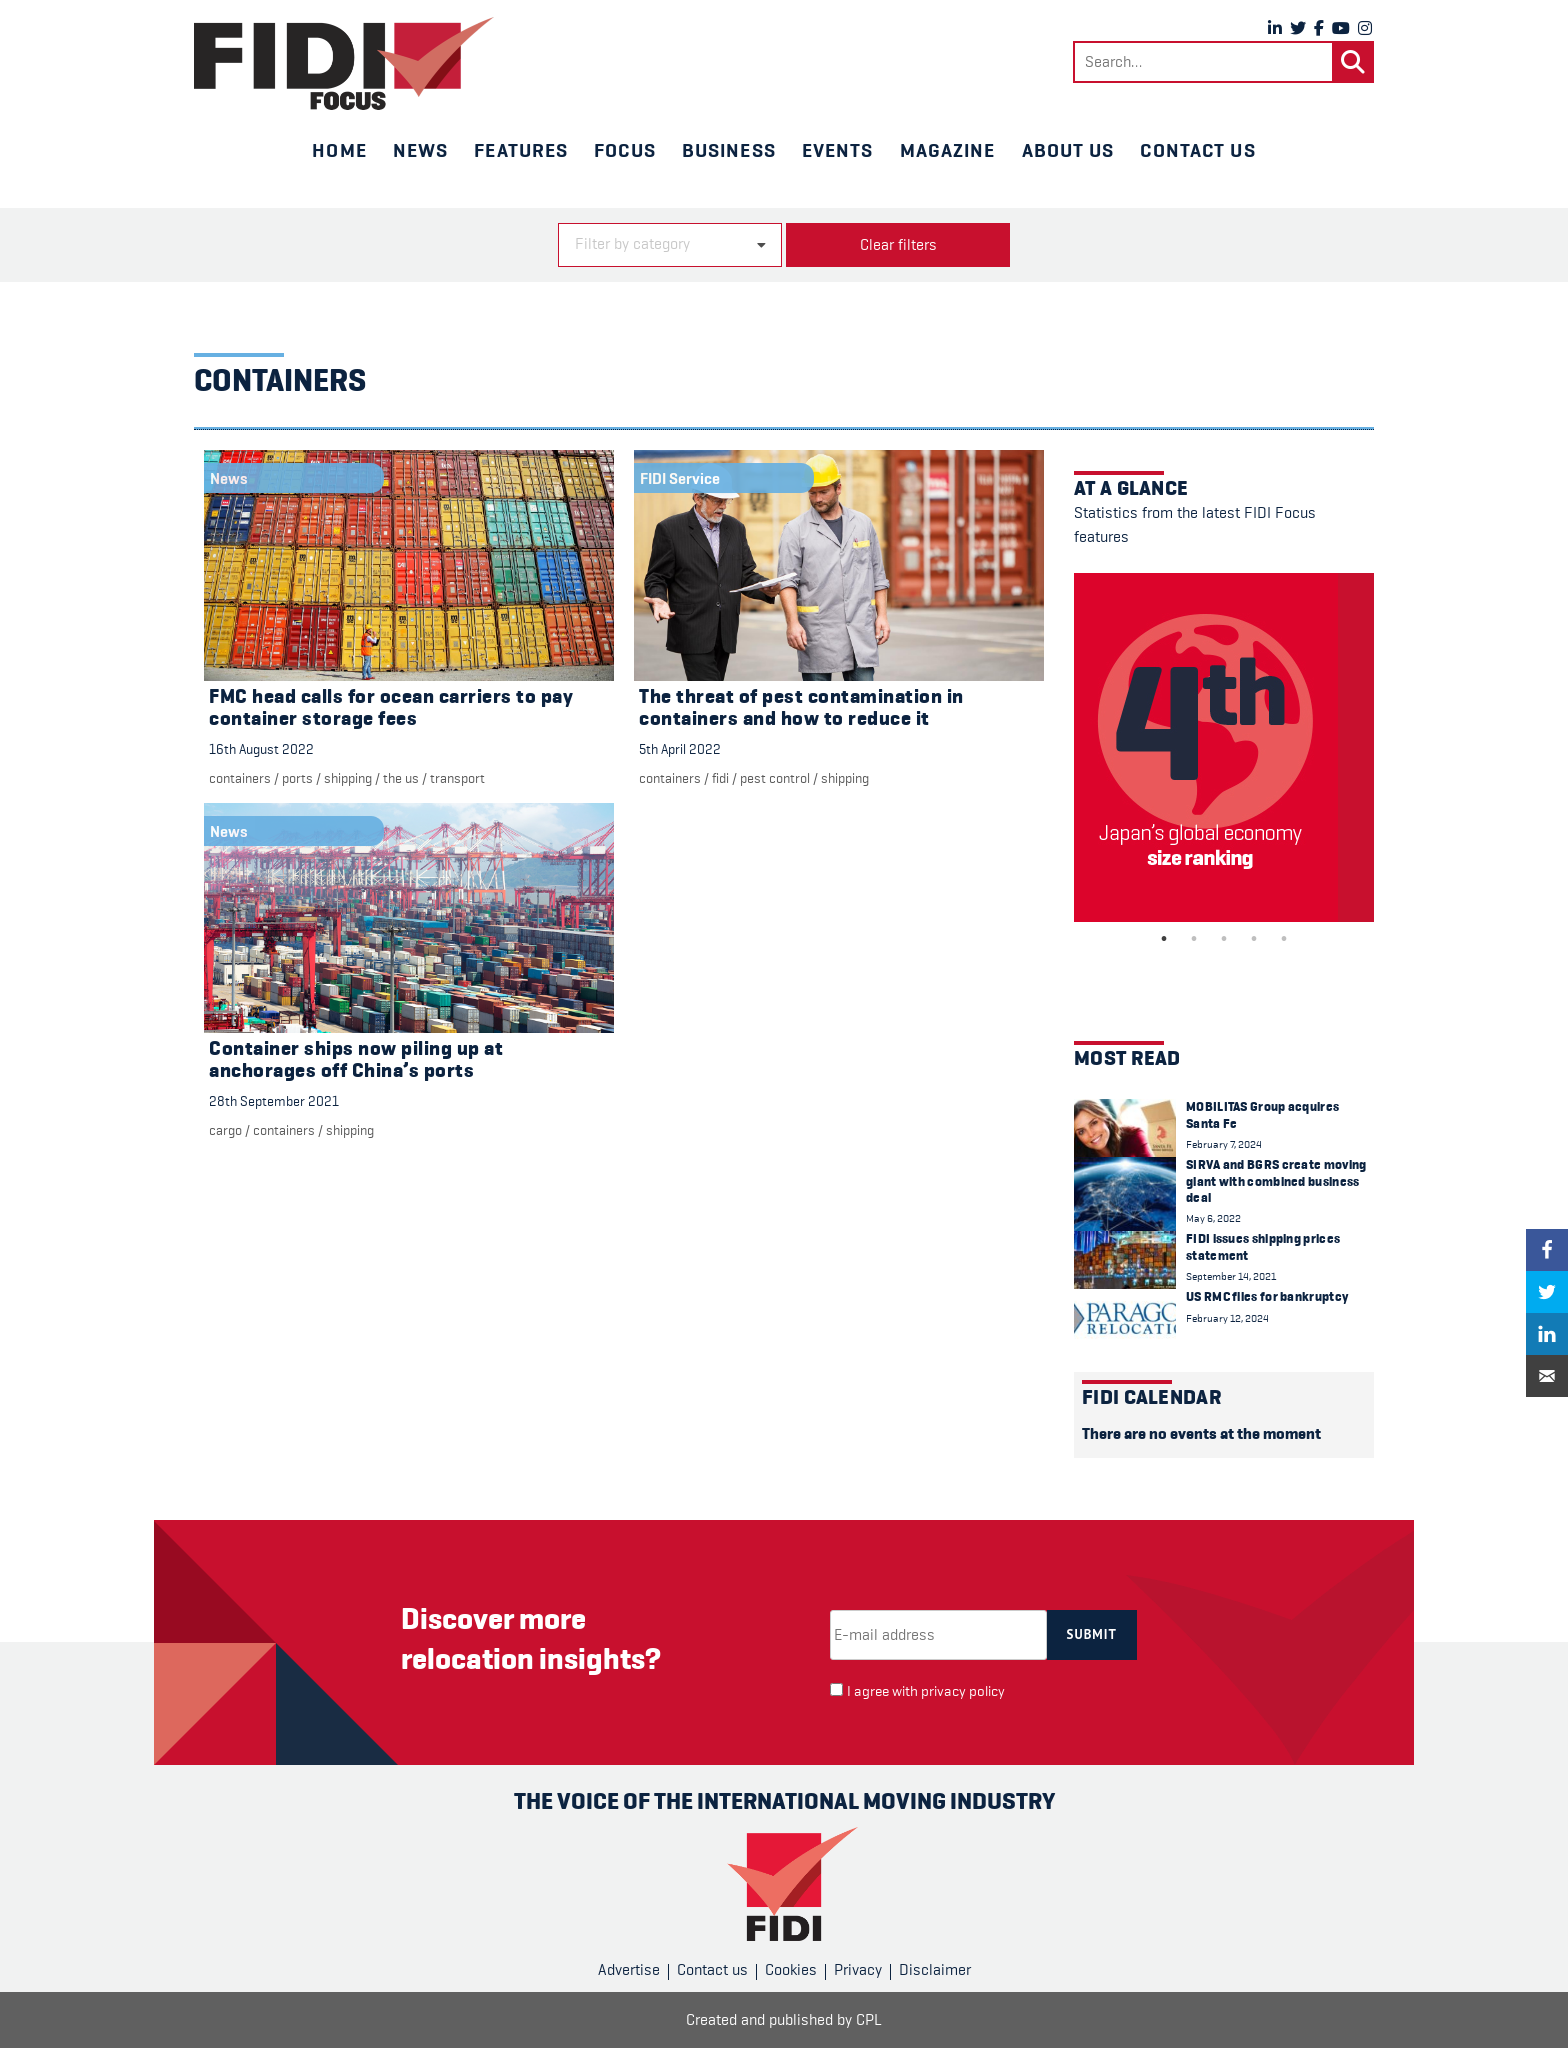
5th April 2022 (680, 749)
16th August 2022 (261, 749)
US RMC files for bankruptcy (1267, 1296)
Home (339, 150)
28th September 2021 (274, 1101)
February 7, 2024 (1224, 1144)
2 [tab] (1194, 939)
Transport (457, 778)
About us (1068, 150)
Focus (625, 150)
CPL (869, 2020)
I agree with (926, 1691)
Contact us (1197, 150)
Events (838, 150)
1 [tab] (1164, 939)
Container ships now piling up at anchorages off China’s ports (356, 1059)
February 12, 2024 (1227, 1318)
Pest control (775, 778)
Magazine (948, 150)
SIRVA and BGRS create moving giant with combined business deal (1276, 1181)
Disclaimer (935, 1970)
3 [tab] (1224, 939)
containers (240, 778)
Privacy (858, 1970)
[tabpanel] (1224, 747)
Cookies (791, 1970)
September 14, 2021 (1231, 1276)
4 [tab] (1254, 939)
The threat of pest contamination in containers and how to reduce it (801, 707)
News (420, 150)
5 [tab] (1284, 939)
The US (401, 778)
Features (521, 150)
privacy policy (963, 1691)
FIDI (720, 778)
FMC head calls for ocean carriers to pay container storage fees (391, 707)
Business (729, 150)
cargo (225, 1130)
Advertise (629, 1970)
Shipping (348, 778)
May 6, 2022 (1213, 1218)
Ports (297, 778)
